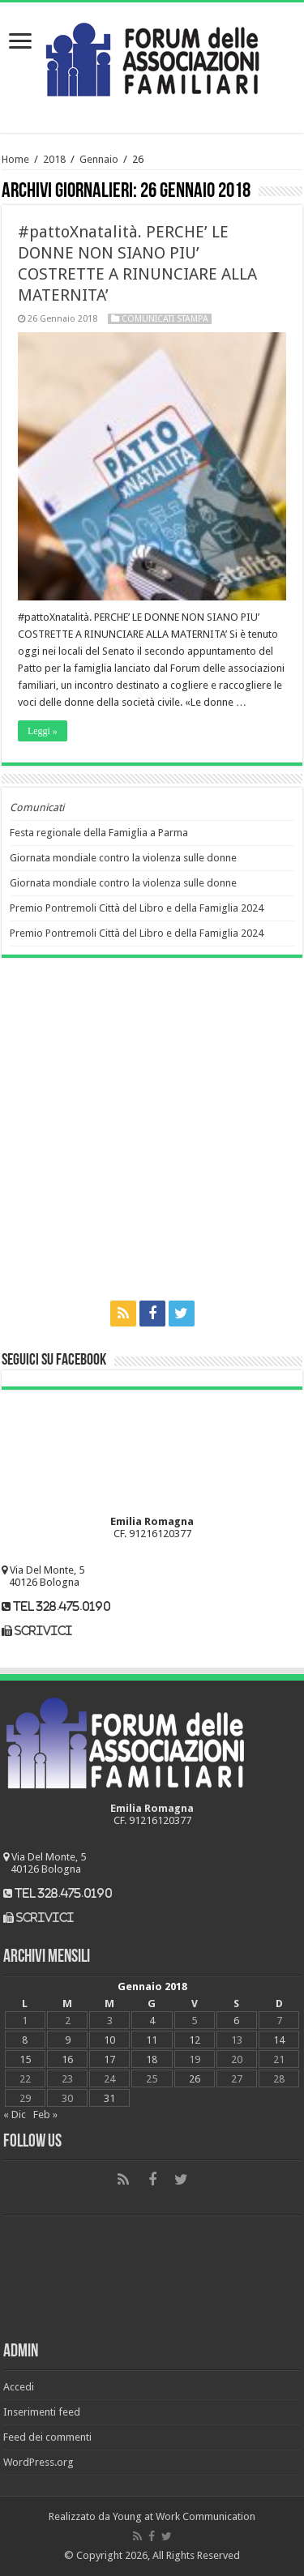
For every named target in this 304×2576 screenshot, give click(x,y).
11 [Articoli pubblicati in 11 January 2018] (151, 2040)
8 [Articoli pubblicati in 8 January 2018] (25, 2040)
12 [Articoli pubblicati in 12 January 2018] (194, 2040)
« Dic (14, 2114)
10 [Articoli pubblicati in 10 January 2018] (109, 2040)
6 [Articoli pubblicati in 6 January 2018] (236, 2020)
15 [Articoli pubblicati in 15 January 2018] (25, 2059)
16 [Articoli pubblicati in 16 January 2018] (67, 2059)
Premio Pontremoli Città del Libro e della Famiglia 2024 (136, 908)
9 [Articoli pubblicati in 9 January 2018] (68, 2040)
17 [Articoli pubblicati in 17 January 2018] (109, 2059)
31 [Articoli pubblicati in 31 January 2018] (109, 2098)
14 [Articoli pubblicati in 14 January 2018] (279, 2040)
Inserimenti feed (41, 2412)
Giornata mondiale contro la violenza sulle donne (123, 858)
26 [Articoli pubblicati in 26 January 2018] (194, 2079)
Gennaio (98, 159)
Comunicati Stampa (165, 319)
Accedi (18, 2387)
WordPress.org (38, 2462)
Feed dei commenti (47, 2437)
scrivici (43, 1630)
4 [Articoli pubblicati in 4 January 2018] (152, 2020)
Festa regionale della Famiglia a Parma (99, 833)
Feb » (45, 2114)
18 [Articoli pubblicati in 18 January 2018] (151, 2059)
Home (15, 159)
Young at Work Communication (184, 2516)
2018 (54, 159)
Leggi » (43, 731)
